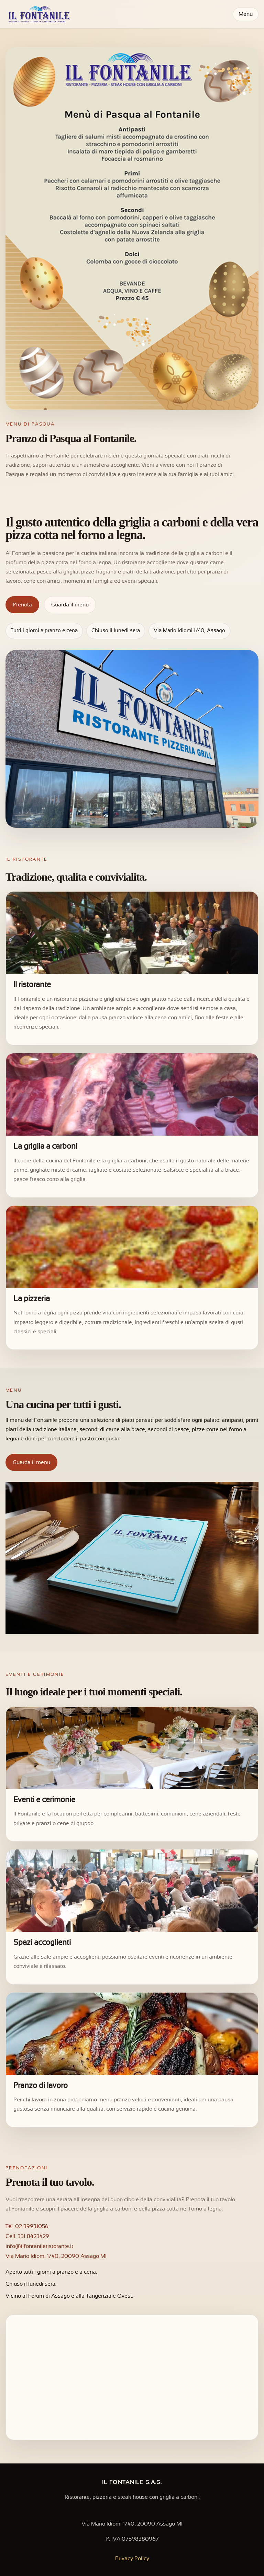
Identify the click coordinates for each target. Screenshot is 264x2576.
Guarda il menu (70, 604)
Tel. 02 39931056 (27, 2226)
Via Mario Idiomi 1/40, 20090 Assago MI (56, 2256)
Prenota (22, 604)
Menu (246, 14)
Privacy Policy (132, 2558)
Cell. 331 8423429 (27, 2236)
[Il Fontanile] (38, 14)
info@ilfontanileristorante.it (39, 2246)
